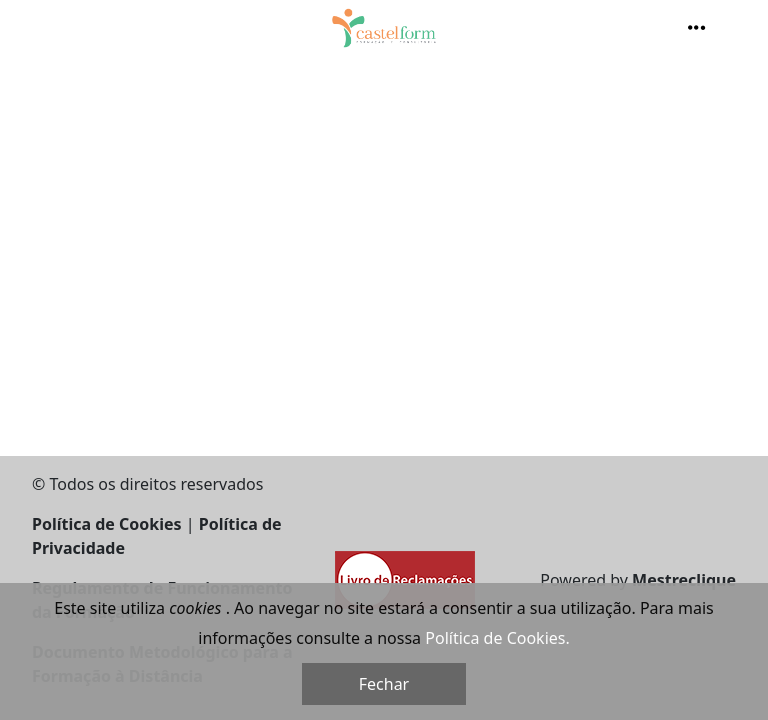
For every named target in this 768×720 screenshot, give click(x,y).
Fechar (384, 684)
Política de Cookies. (497, 638)
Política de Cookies (107, 524)
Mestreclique (684, 580)
